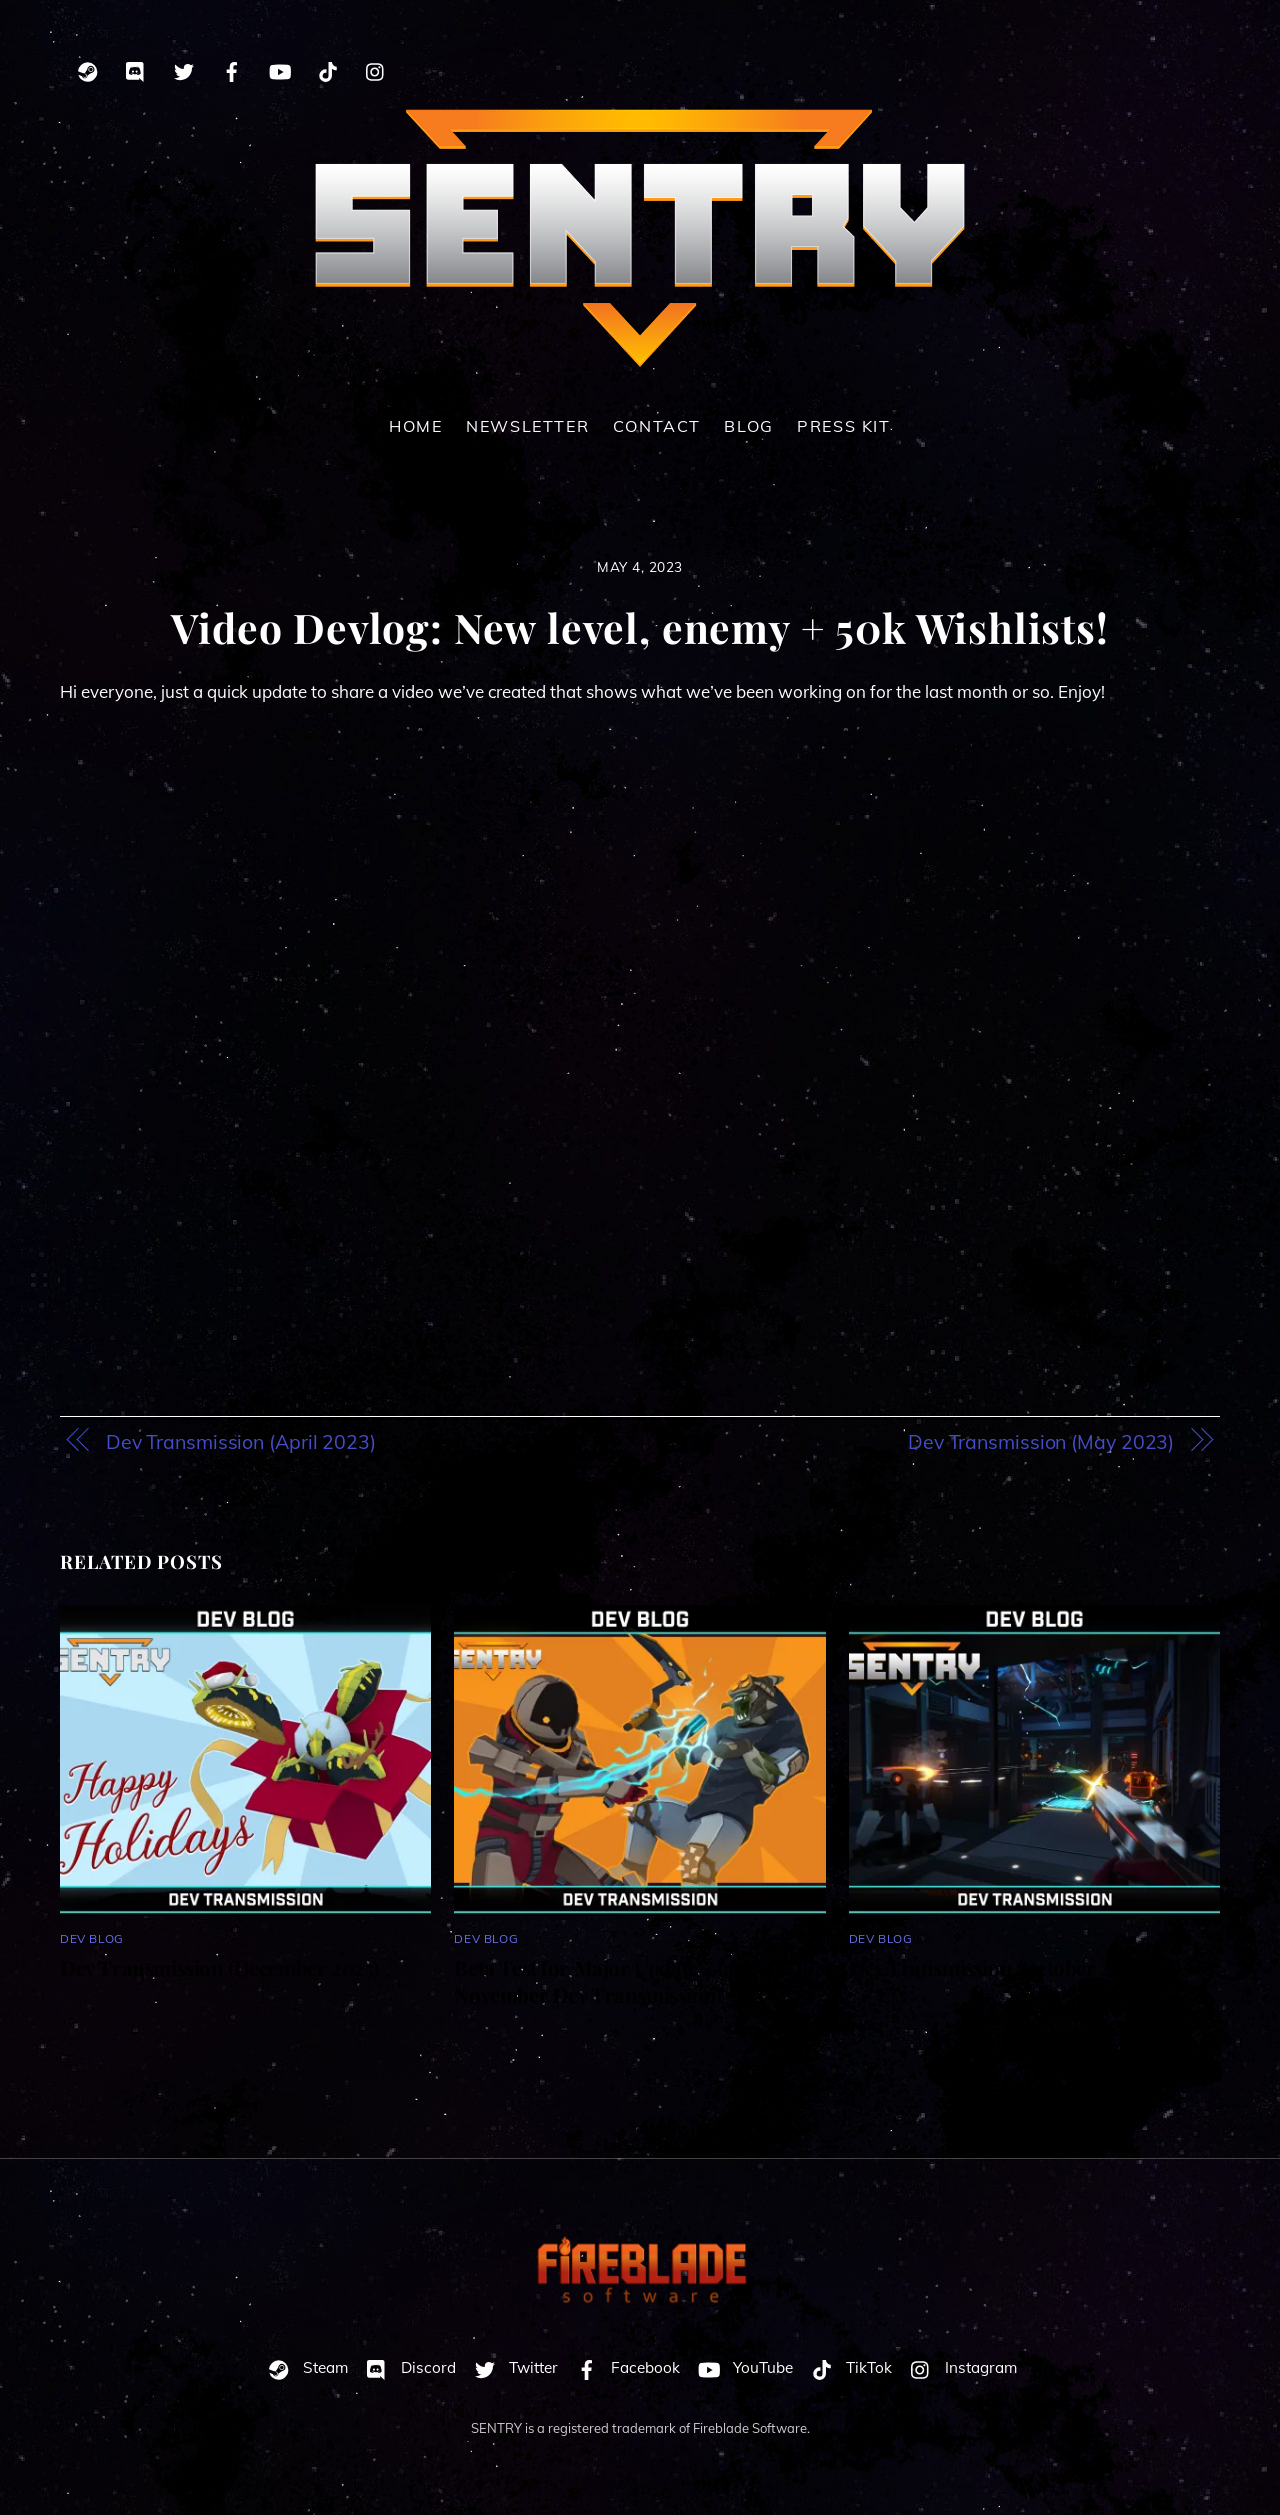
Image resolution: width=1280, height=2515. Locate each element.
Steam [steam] (303, 2367)
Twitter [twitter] (511, 2367)
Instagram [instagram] (959, 2367)
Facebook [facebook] (623, 2367)
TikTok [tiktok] (847, 2367)
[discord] (136, 68)
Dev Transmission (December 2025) (219, 1967)
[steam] (88, 68)
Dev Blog (92, 1938)
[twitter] (184, 68)
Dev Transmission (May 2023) (1041, 1441)
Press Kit (844, 426)
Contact (657, 426)
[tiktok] (328, 68)
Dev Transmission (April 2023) (241, 1441)
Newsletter (527, 426)
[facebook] (232, 68)
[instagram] (376, 68)
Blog (748, 426)
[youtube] (280, 68)
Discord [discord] (406, 2367)
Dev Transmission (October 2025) (998, 1967)
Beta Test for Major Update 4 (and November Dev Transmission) (606, 1981)
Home (415, 426)
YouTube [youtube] (741, 2367)
